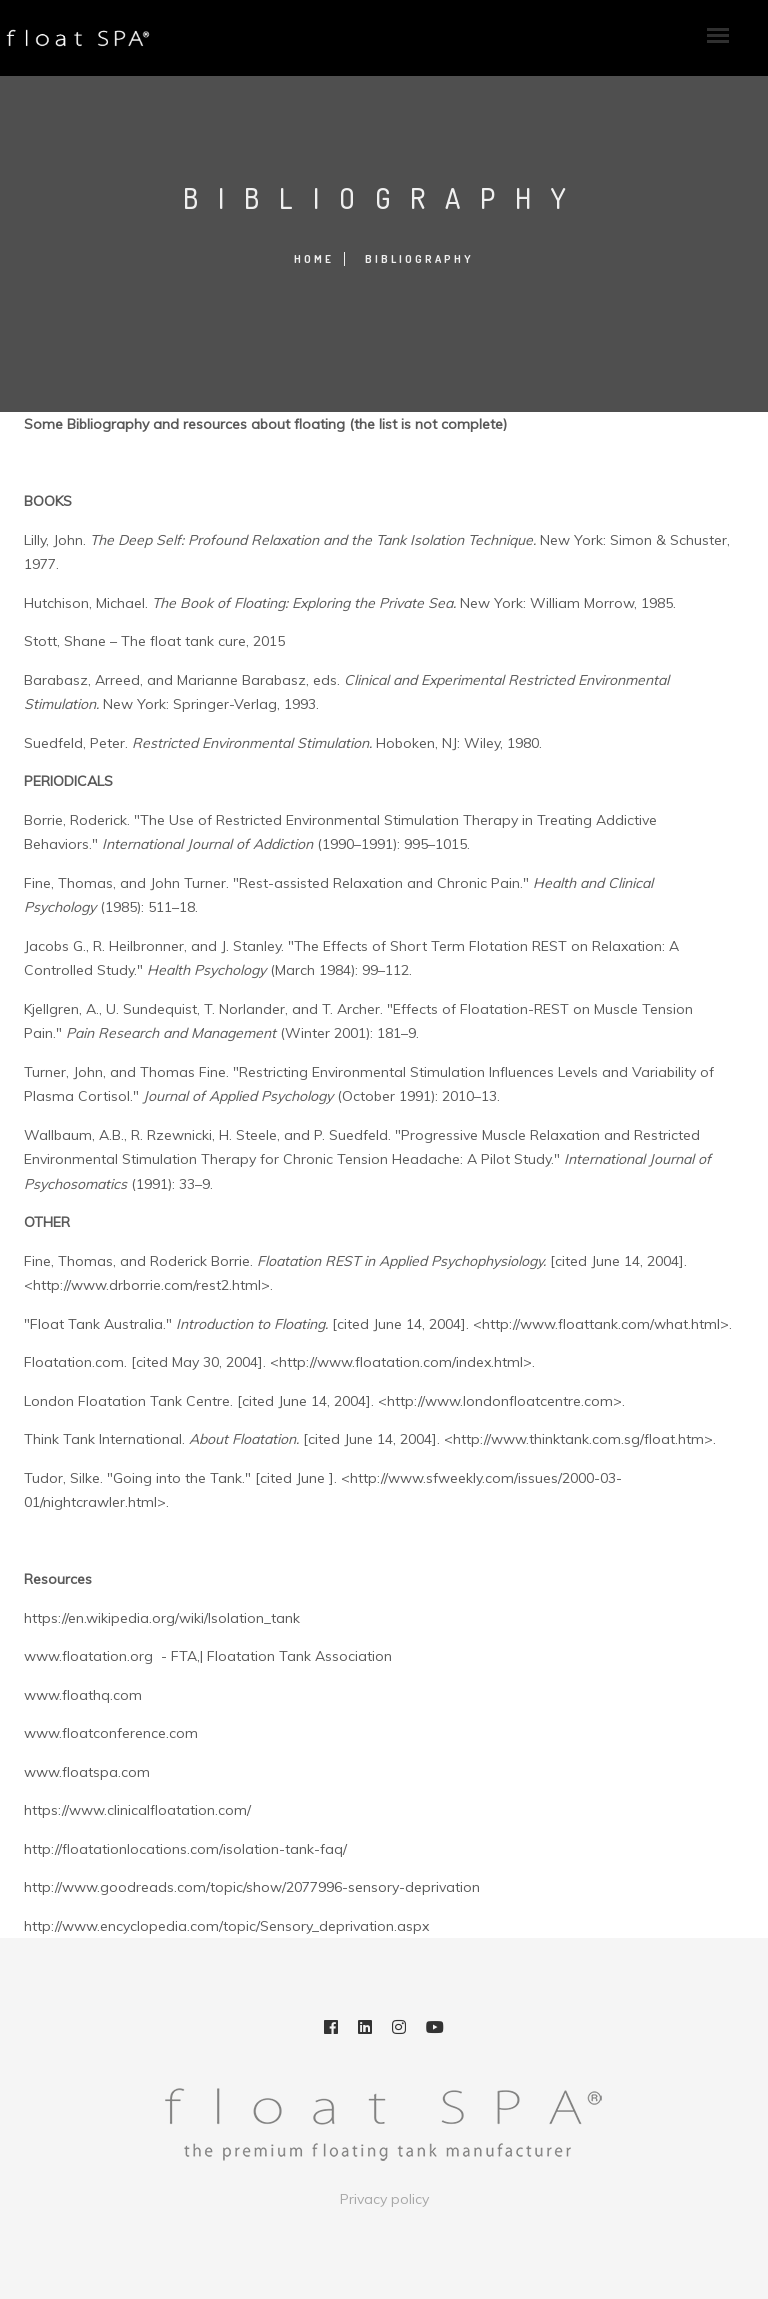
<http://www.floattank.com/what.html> (601, 1324)
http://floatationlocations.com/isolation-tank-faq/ (185, 1849)
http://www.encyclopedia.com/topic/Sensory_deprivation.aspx (226, 1926)
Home (314, 259)
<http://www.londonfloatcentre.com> (500, 1401)
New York (134, 704)
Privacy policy (384, 2199)
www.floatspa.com (87, 1772)
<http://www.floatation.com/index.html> (401, 1362)
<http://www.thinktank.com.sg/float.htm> (578, 1439)
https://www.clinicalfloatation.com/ (137, 1810)
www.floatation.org (88, 1656)
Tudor (43, 1478)
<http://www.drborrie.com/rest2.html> (147, 1285)
